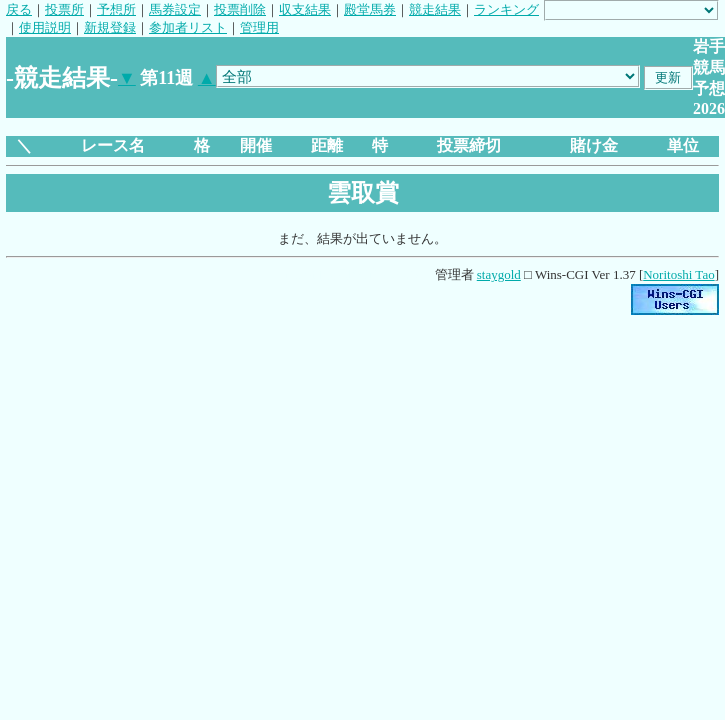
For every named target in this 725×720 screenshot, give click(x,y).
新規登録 (110, 27)
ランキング (506, 9)
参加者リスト (188, 27)
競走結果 (435, 9)
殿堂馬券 (370, 9)
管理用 (259, 27)
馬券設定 (175, 9)
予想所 (116, 9)
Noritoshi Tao (678, 274)
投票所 (64, 9)
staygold (499, 274)
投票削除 (240, 9)
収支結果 (305, 9)
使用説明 (45, 27)
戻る (19, 9)
